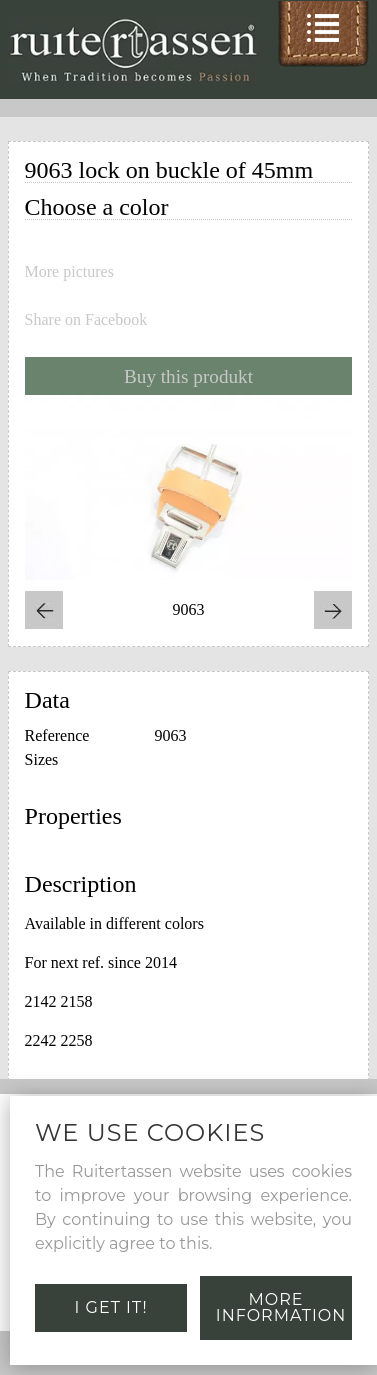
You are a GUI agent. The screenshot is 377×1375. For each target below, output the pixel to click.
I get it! (111, 1307)
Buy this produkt (188, 376)
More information (281, 1307)
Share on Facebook (86, 320)
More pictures (69, 272)
